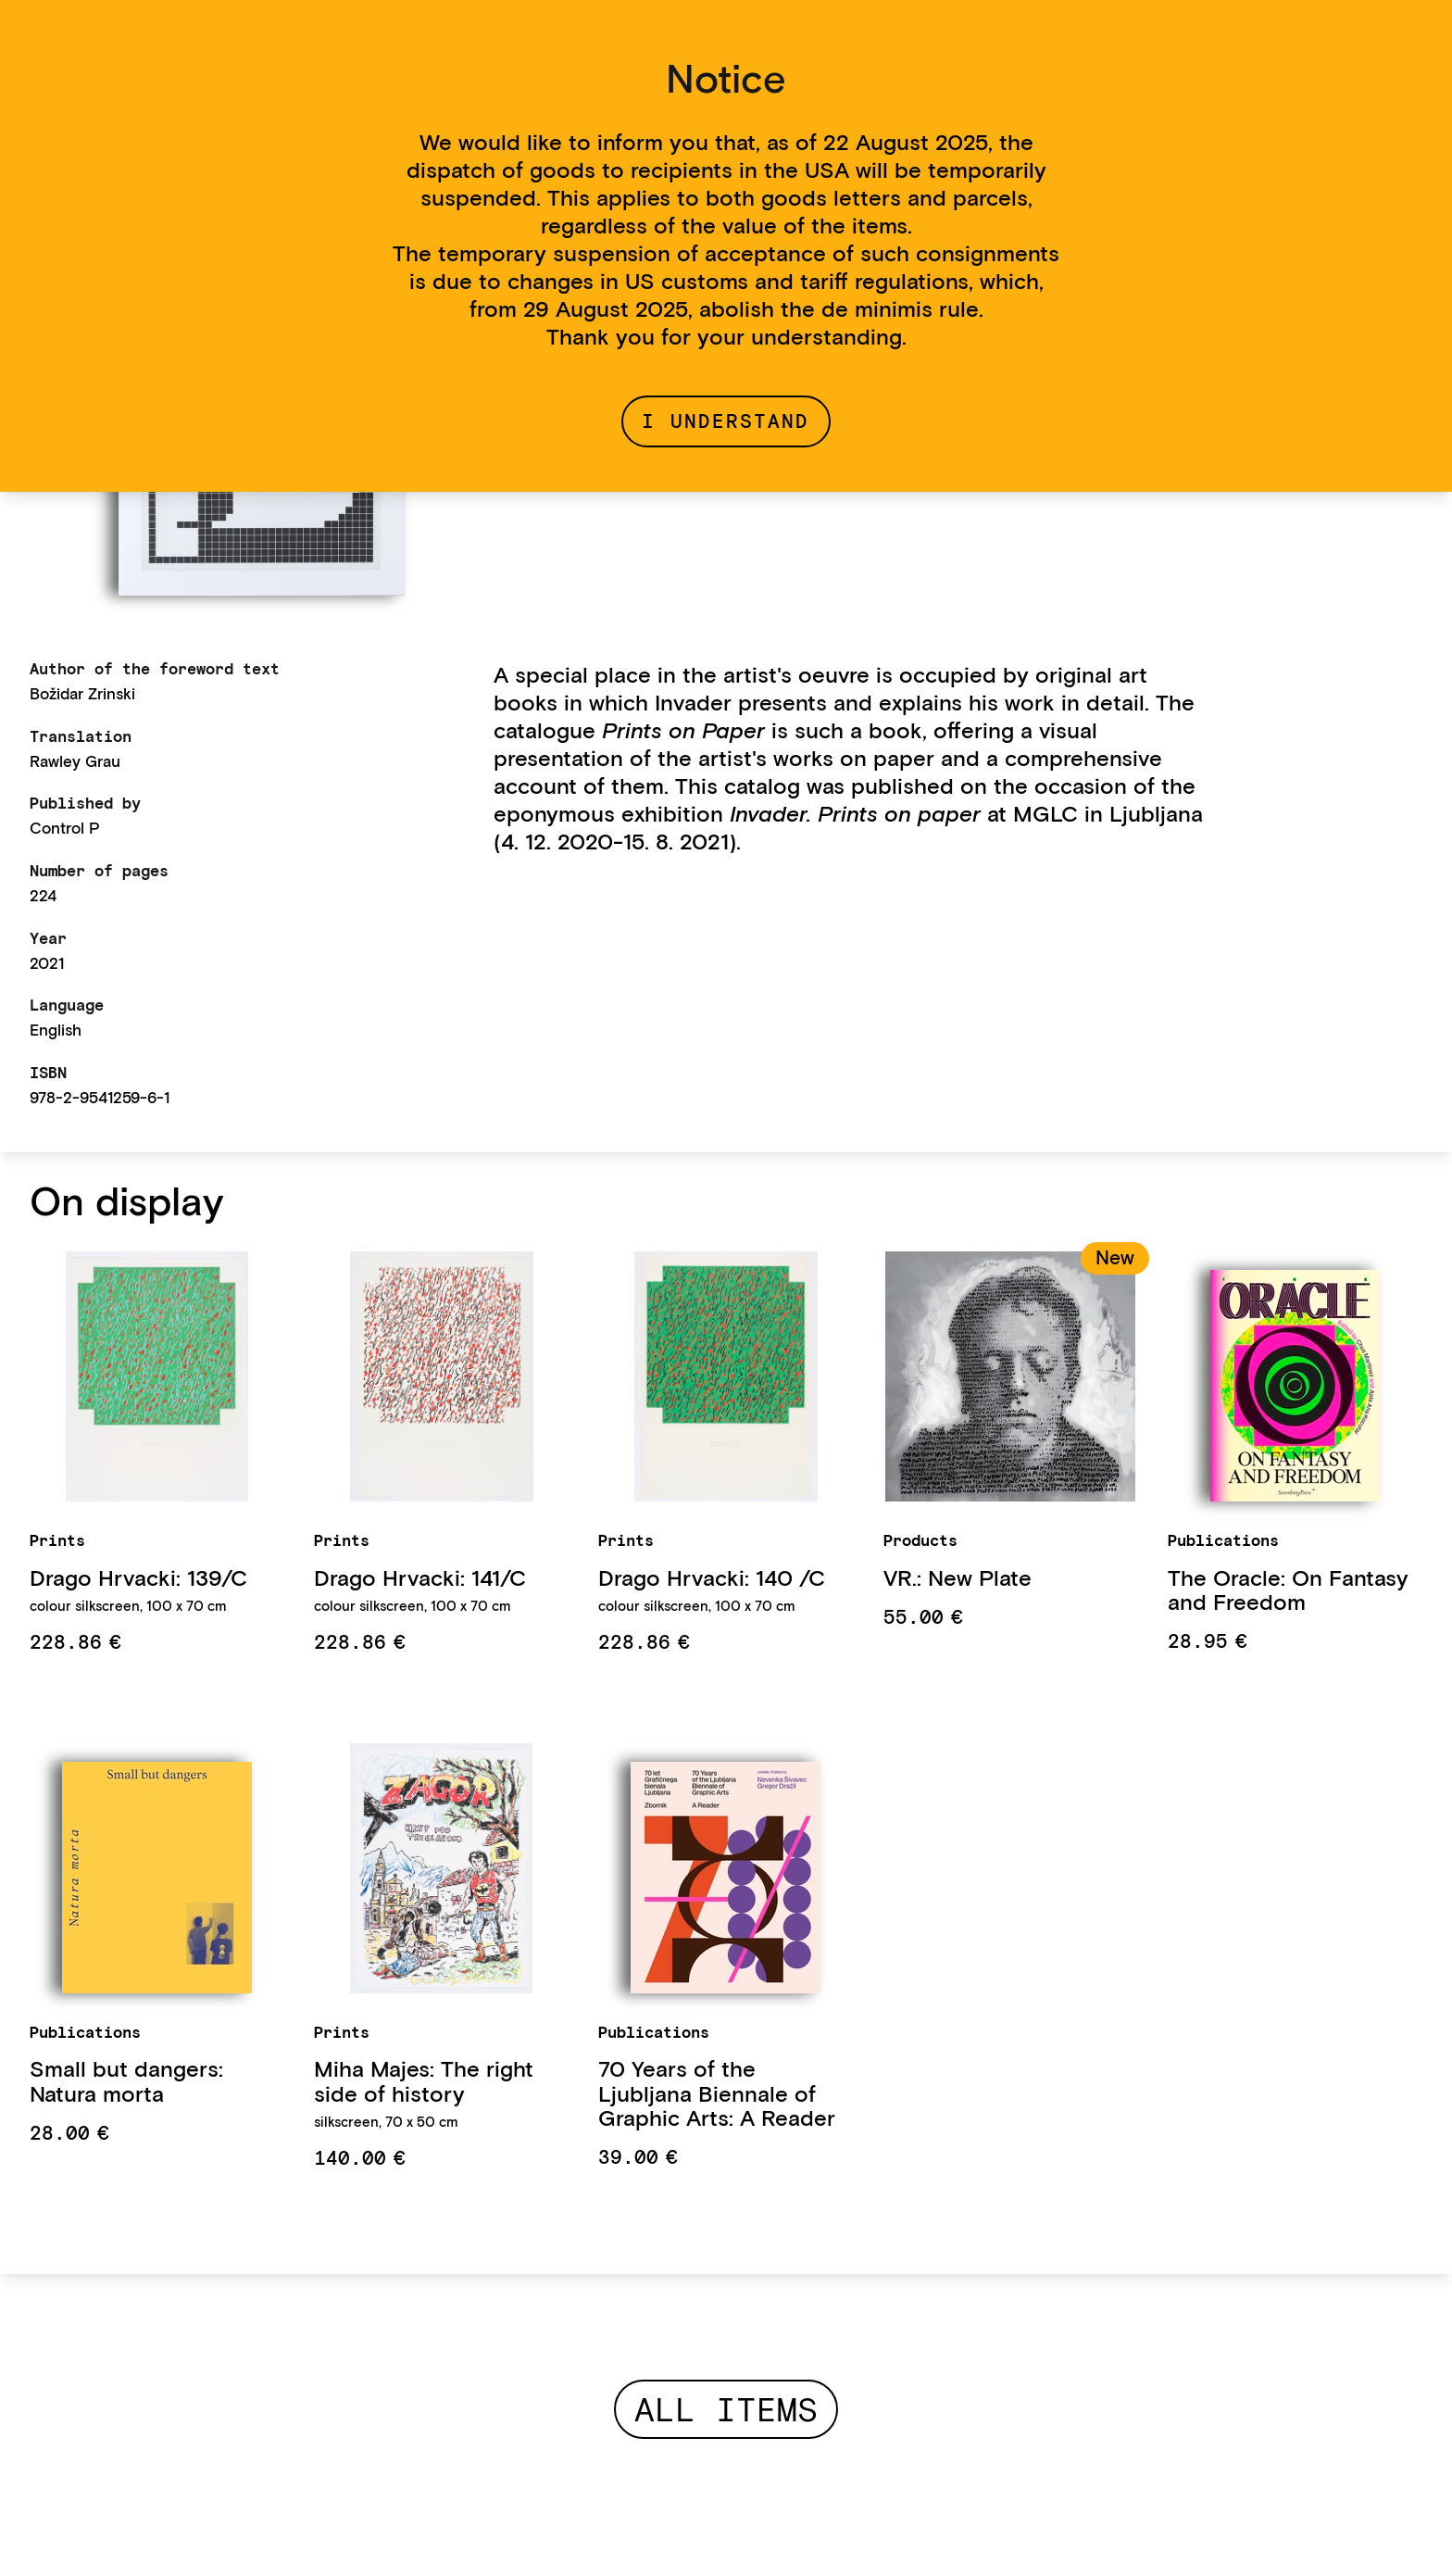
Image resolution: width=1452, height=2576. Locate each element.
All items (726, 2409)
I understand (725, 421)
